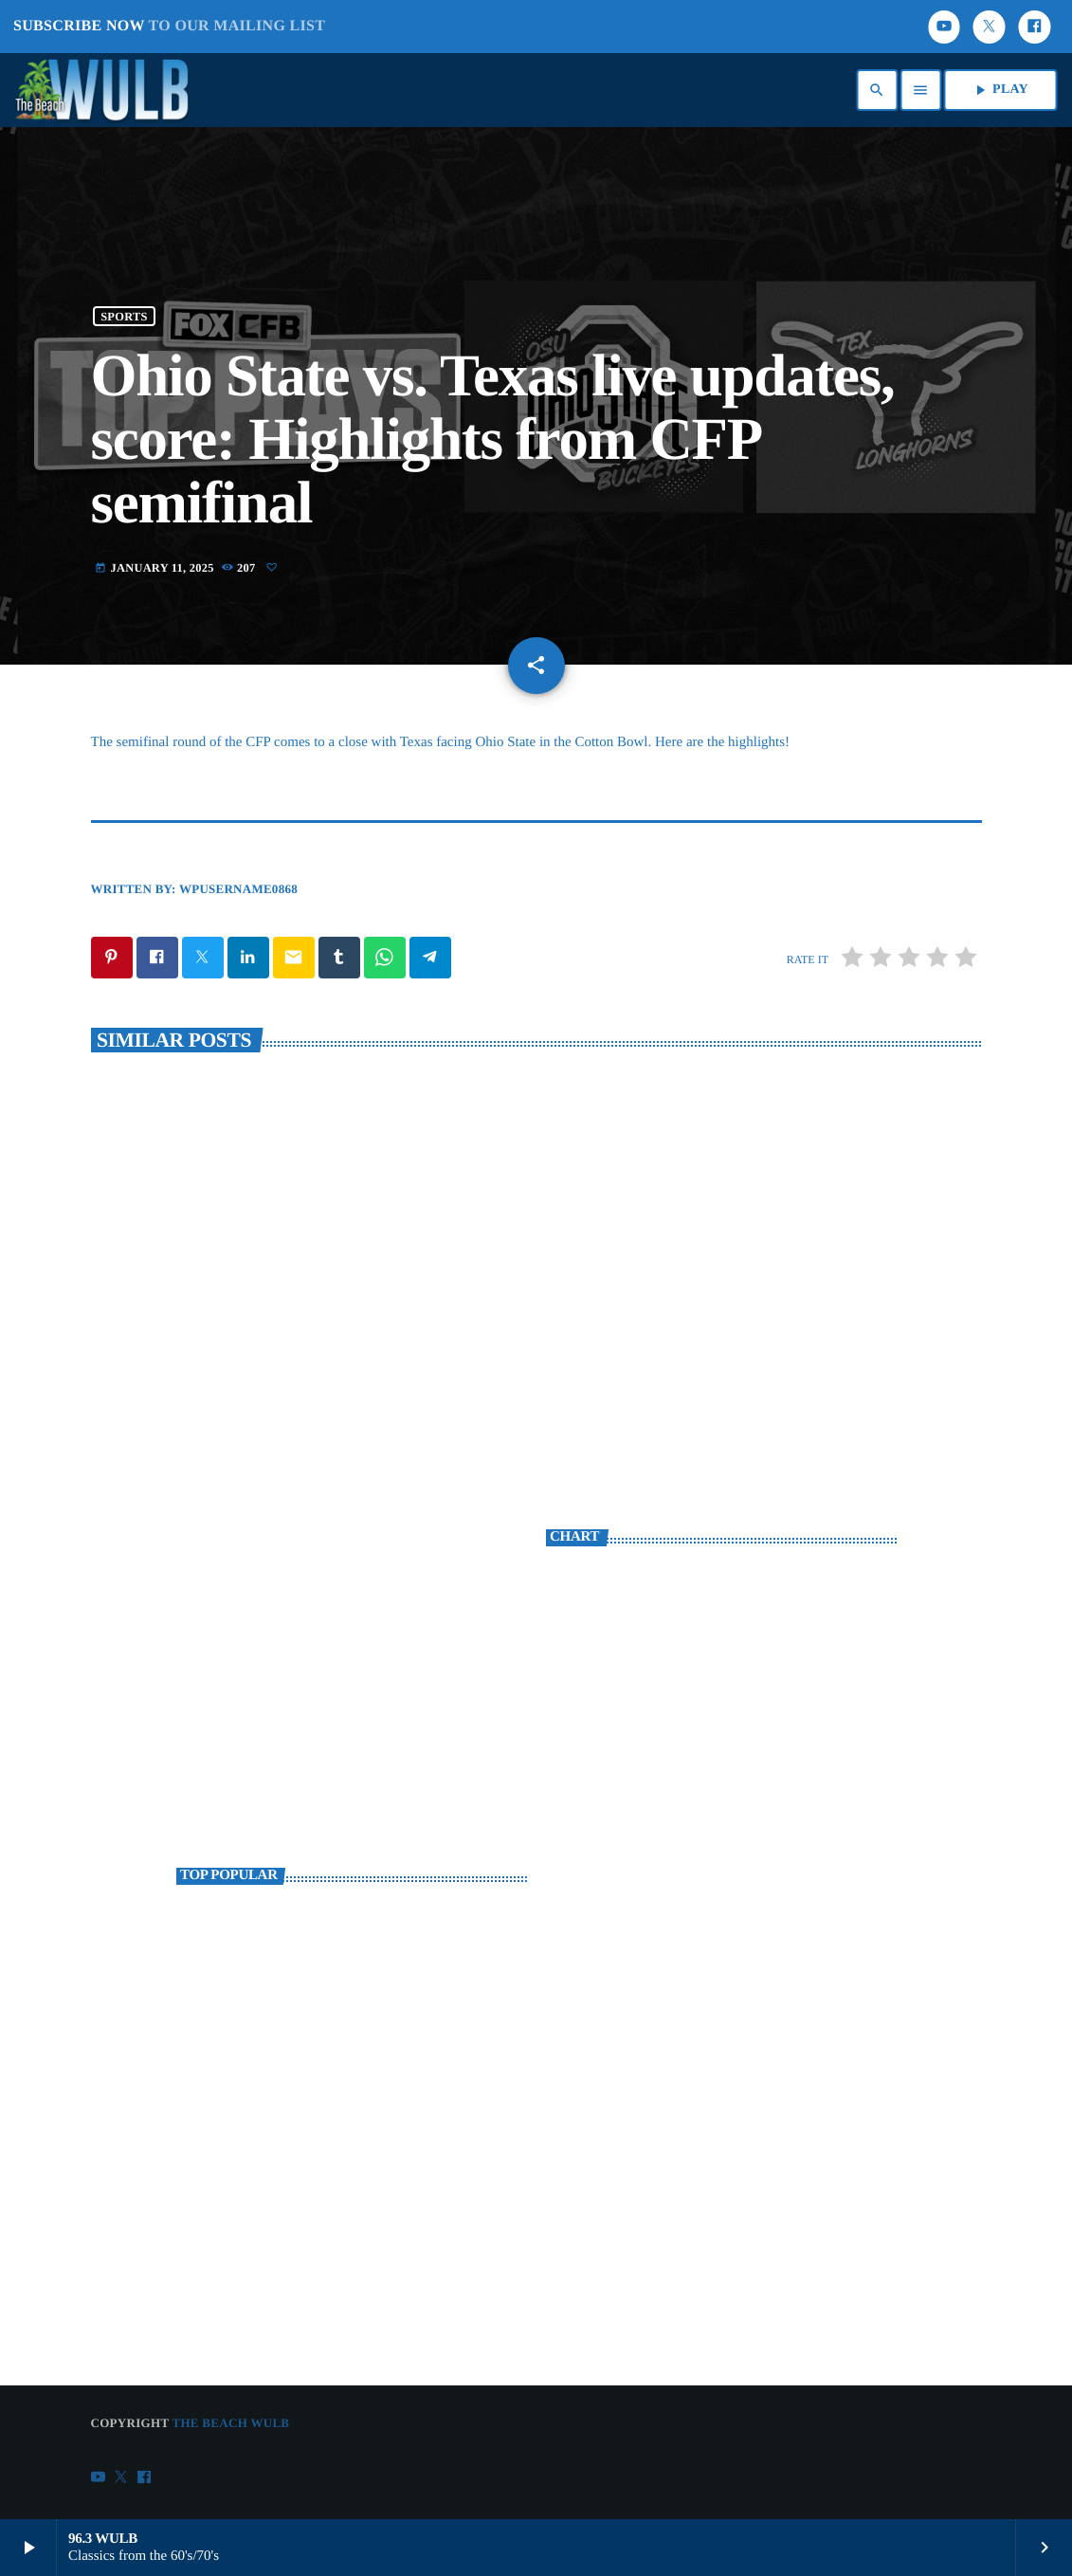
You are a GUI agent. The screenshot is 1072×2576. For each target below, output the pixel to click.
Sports (123, 315)
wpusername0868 (238, 889)
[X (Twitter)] (989, 27)
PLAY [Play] (1000, 90)
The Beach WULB (230, 2423)
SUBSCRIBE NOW (169, 26)
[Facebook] (1034, 27)
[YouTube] (944, 27)
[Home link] (107, 90)
